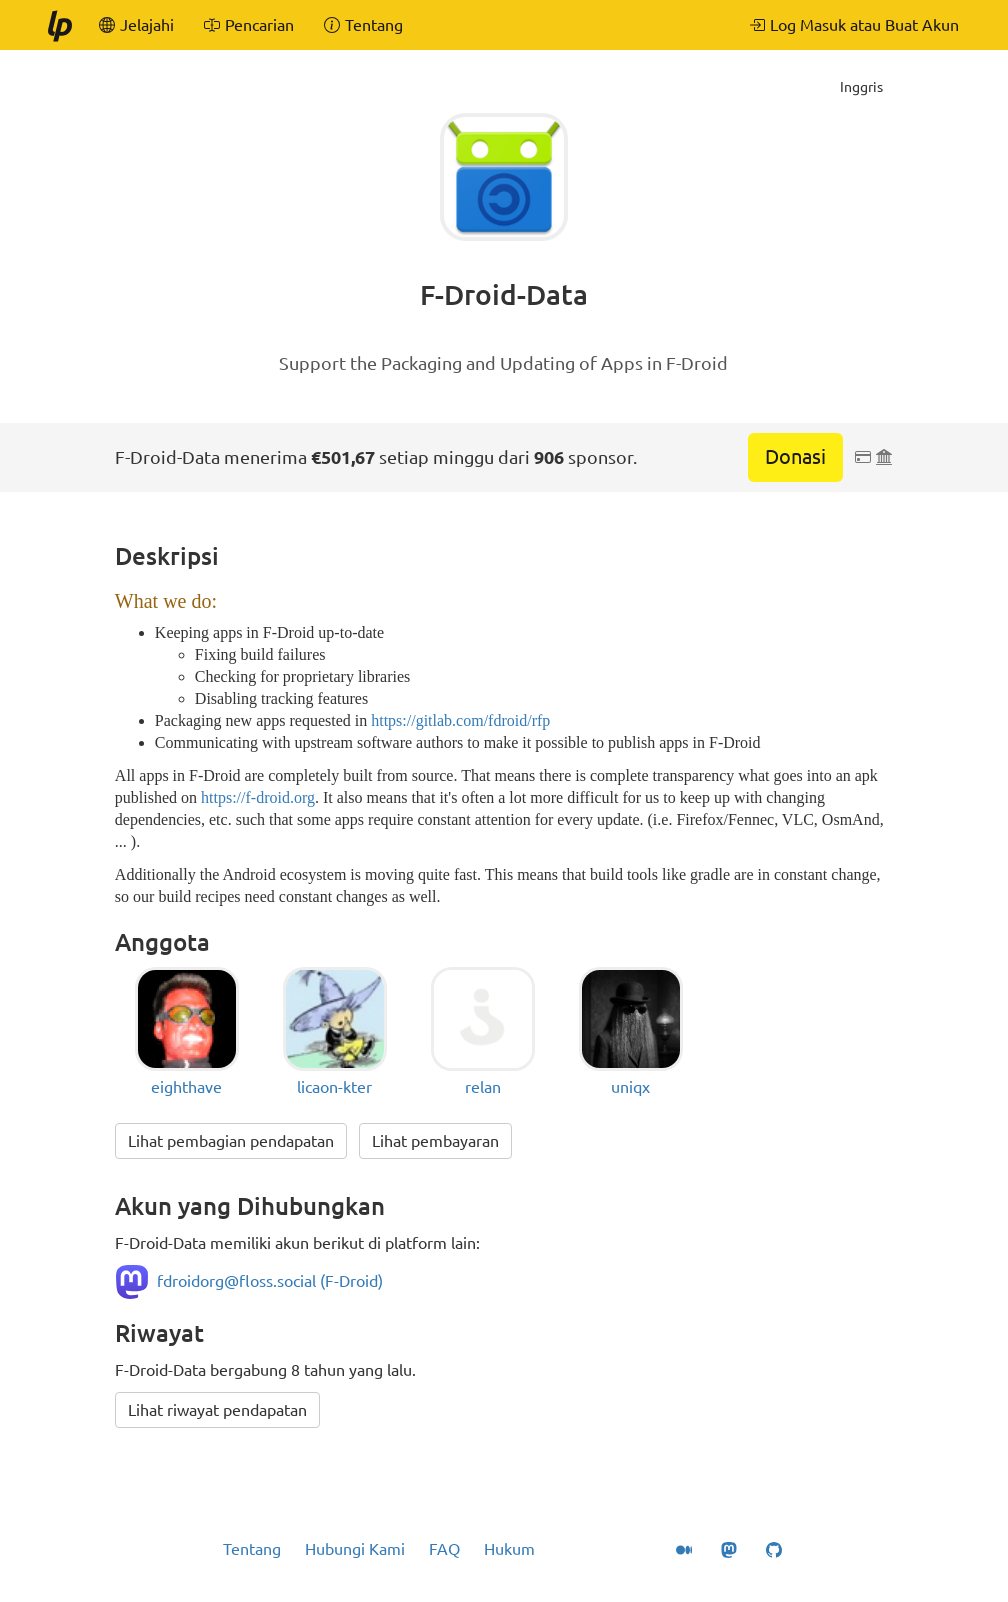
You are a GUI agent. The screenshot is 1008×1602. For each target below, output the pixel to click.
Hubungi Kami (355, 1549)
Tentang (252, 1549)
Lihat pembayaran (435, 1141)
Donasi (795, 456)
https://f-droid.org (258, 797)
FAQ (444, 1549)
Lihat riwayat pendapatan (217, 1410)
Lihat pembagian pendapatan (231, 1141)
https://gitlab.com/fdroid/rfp (460, 720)
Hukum (509, 1549)
